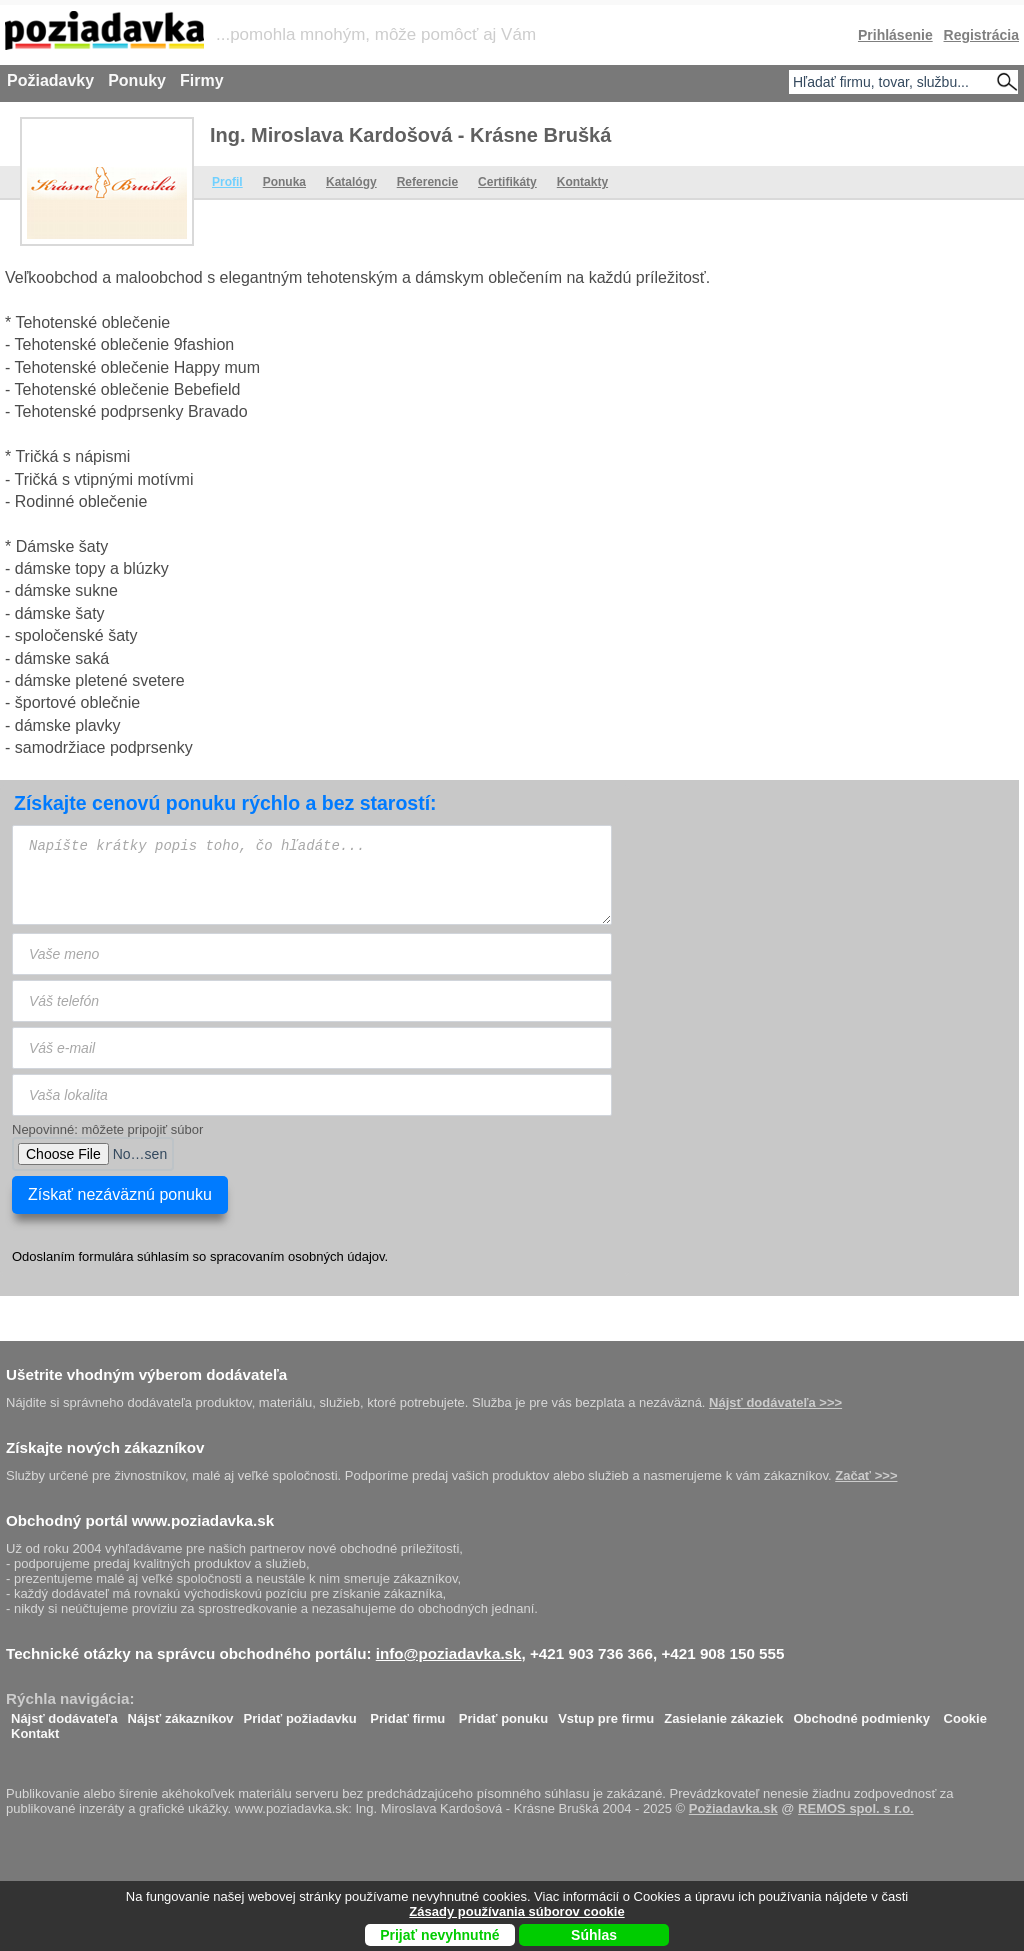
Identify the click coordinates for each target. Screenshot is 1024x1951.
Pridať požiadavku (300, 1713)
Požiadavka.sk (733, 1808)
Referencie (427, 182)
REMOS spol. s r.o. (856, 1808)
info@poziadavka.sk (449, 1653)
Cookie (965, 1713)
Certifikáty (507, 182)
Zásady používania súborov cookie (516, 1911)
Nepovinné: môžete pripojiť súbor (107, 1129)
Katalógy (351, 182)
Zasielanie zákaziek (723, 1713)
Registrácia (981, 35)
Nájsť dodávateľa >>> (775, 1402)
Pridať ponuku (503, 1713)
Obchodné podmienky (861, 1713)
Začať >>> (866, 1475)
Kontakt (35, 1728)
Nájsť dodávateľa (64, 1713)
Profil (227, 182)
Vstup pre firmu (606, 1713)
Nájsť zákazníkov (181, 1713)
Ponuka (284, 182)
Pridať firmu (407, 1713)
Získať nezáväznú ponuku (120, 1194)
